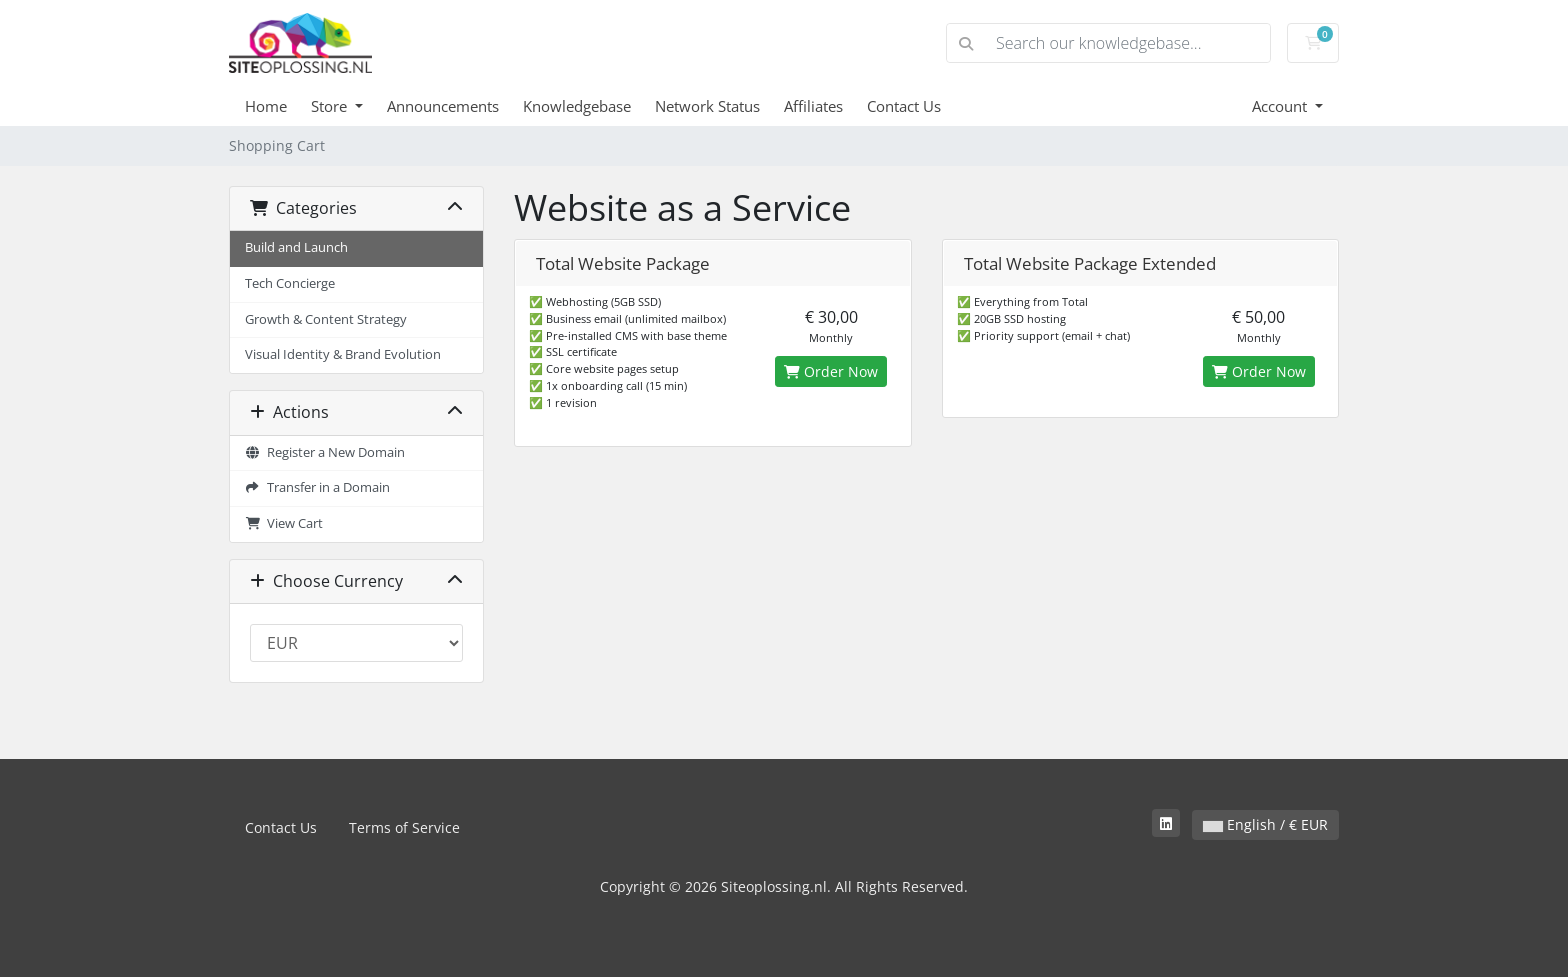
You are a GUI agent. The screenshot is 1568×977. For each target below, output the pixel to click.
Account (1281, 106)
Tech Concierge (290, 283)
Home (266, 106)
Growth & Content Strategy (326, 319)
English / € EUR (1265, 824)
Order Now (831, 371)
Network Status (707, 106)
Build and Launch (296, 247)
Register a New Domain (325, 452)
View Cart (284, 523)
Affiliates (813, 106)
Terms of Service (404, 827)
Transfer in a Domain (317, 487)
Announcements (443, 106)
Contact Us (904, 106)
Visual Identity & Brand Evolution (343, 354)
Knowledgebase (577, 106)
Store (331, 106)
